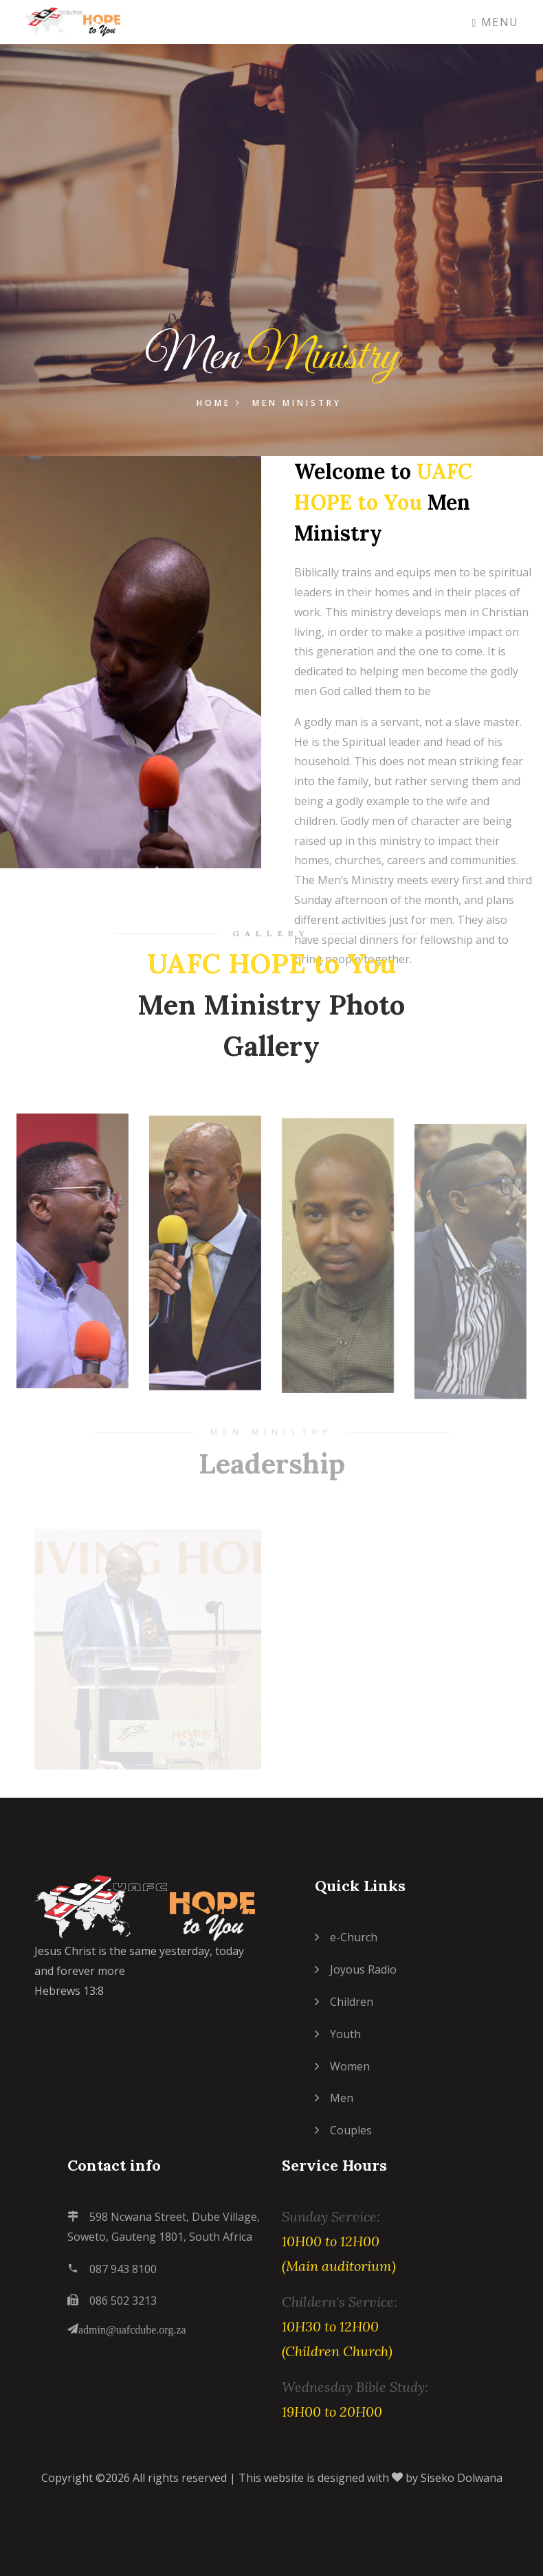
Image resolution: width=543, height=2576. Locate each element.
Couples (343, 2130)
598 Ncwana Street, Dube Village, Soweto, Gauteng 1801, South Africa (163, 2226)
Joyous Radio (356, 1969)
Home (219, 403)
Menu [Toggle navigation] (495, 22)
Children (344, 2001)
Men (334, 2097)
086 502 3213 (112, 2300)
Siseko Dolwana (461, 2477)
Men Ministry (297, 403)
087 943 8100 (112, 2268)
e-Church (346, 1937)
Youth (338, 2034)
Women (342, 2066)
